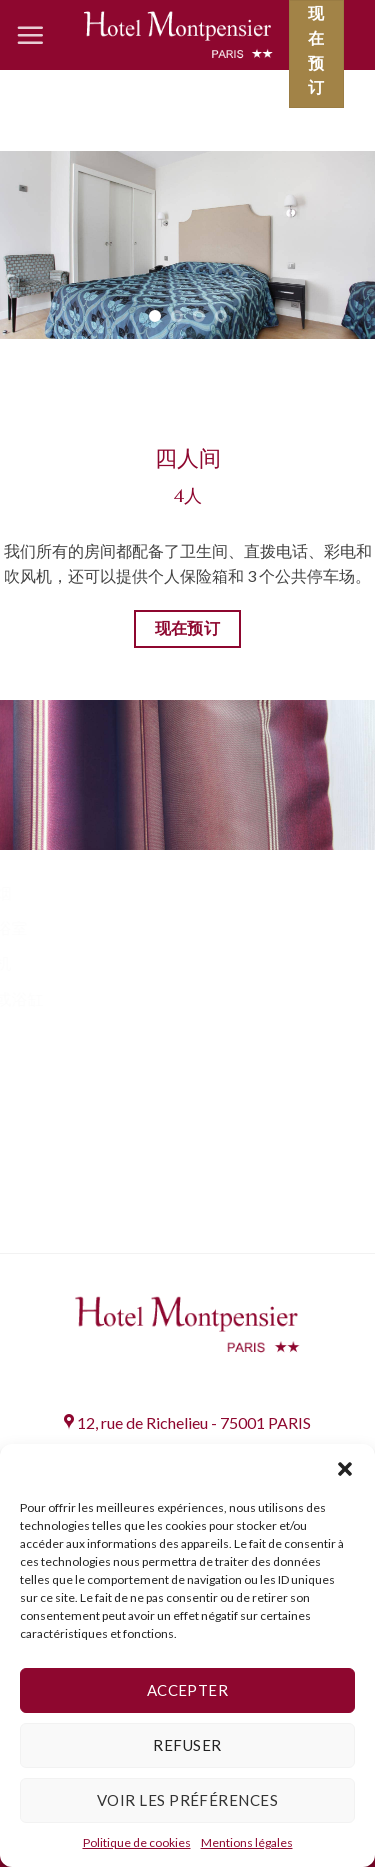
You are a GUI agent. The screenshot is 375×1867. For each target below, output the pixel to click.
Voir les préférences (187, 1800)
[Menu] (30, 35)
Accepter (188, 1690)
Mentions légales (247, 1842)
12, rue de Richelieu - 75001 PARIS (187, 1422)
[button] (345, 1469)
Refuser (187, 1745)
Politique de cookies (137, 1842)
